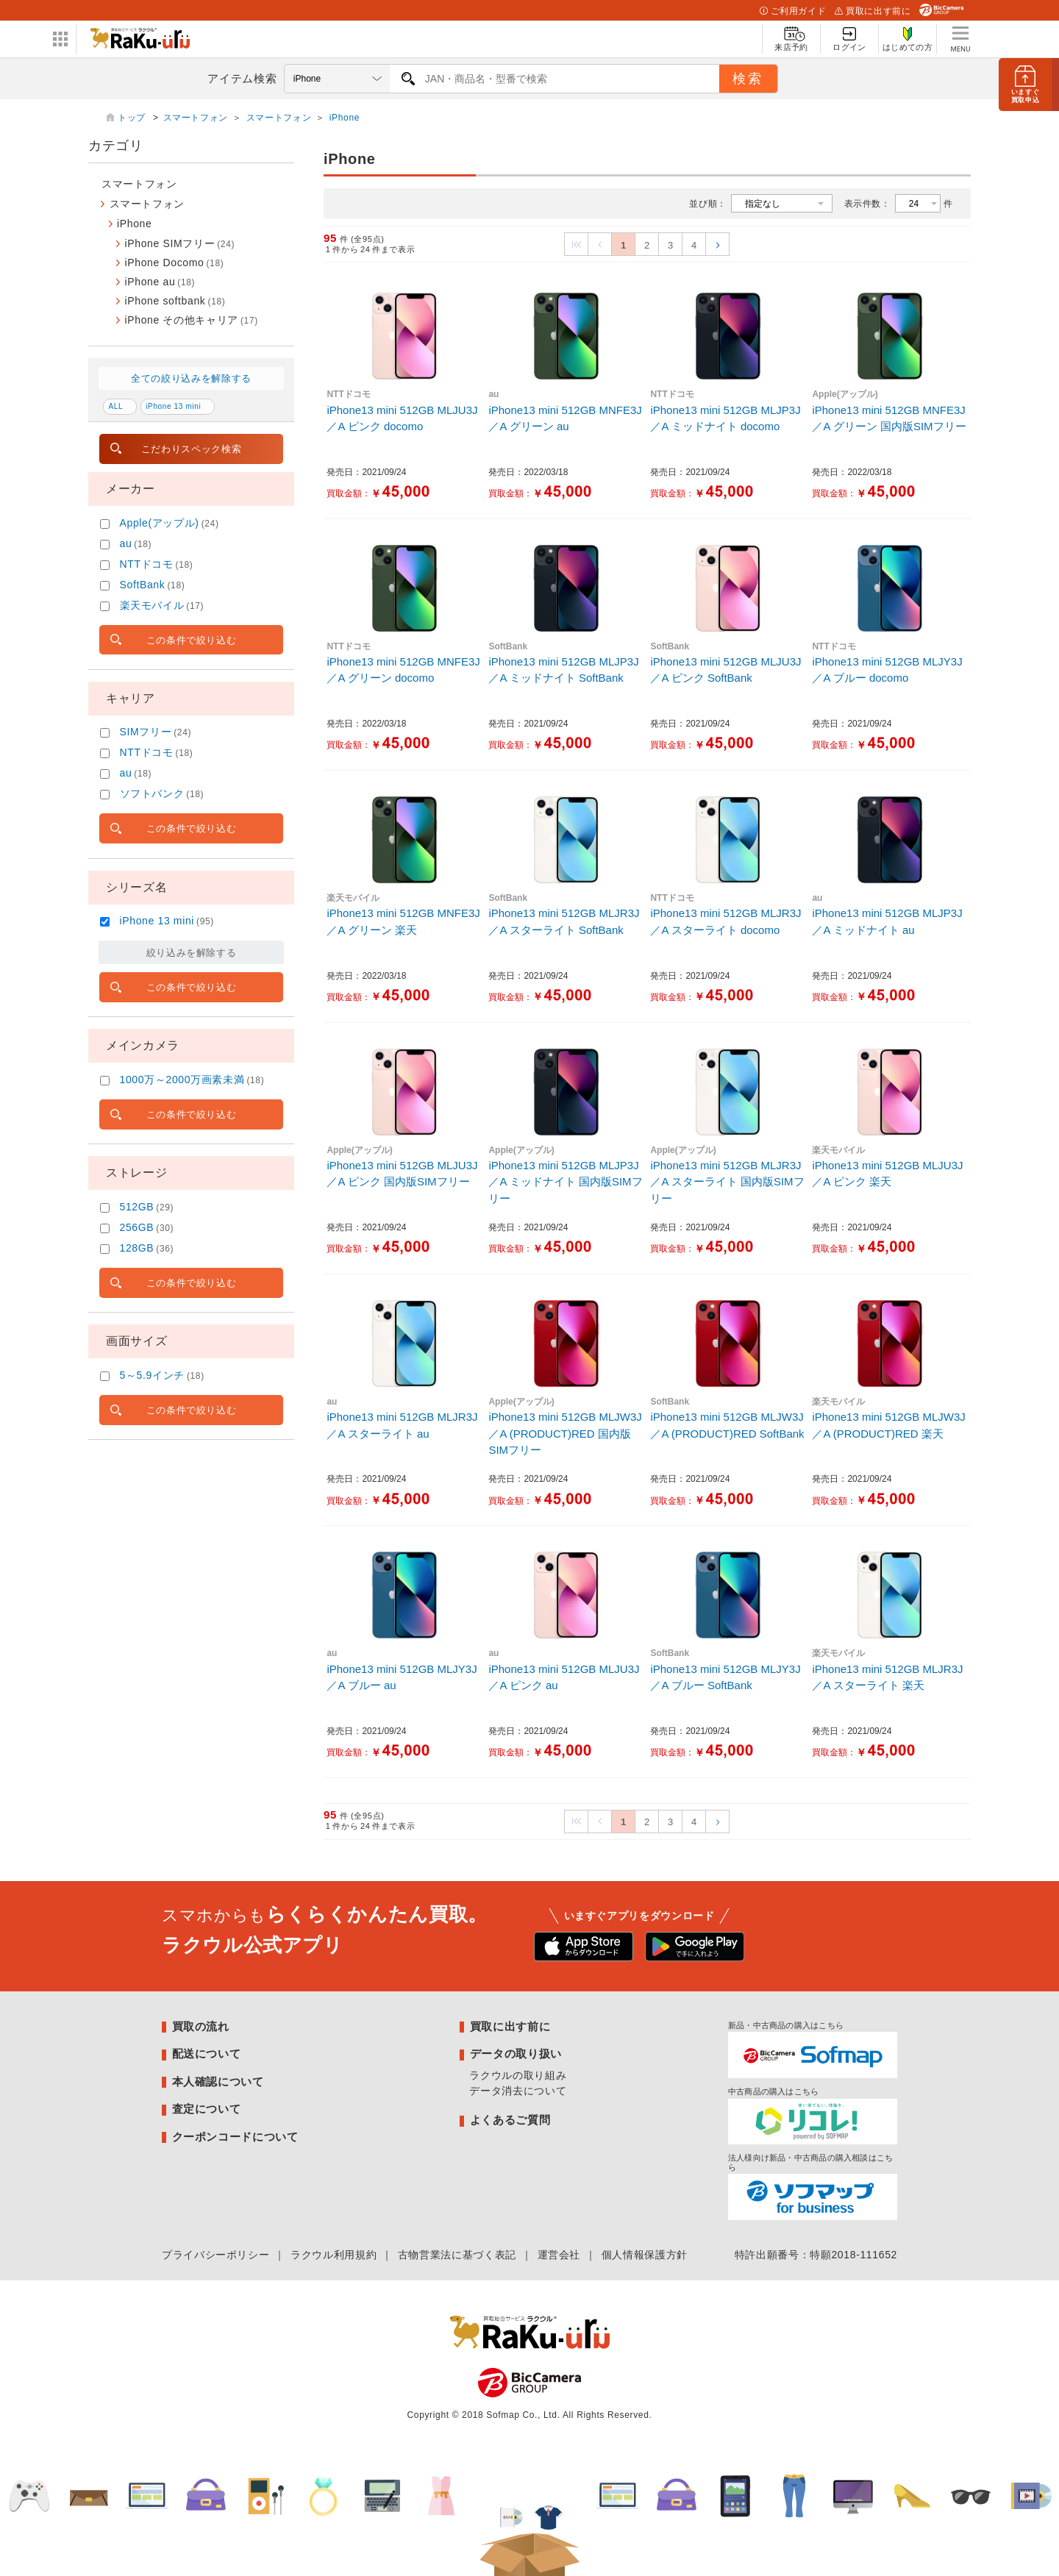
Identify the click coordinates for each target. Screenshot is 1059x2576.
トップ (133, 118)
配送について (206, 2053)
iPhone (344, 118)
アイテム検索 (242, 78)
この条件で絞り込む (191, 640)
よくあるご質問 (510, 2119)
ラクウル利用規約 (333, 2255)
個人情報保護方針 (645, 2255)
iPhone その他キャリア (191, 320)
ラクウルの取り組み (517, 2075)
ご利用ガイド (793, 11)
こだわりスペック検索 (191, 448)
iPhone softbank (175, 301)
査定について (206, 2108)
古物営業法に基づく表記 (457, 2255)
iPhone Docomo (174, 262)
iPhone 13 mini (173, 406)
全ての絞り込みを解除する (191, 378)
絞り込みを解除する (191, 952)
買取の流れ (200, 2026)
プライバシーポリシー (215, 2255)
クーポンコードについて (235, 2136)
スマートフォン (195, 118)
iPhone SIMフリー (180, 243)
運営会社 (559, 2255)
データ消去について (517, 2091)
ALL (116, 406)
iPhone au (160, 282)
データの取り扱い (516, 2053)
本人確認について (218, 2081)
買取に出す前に (872, 11)
